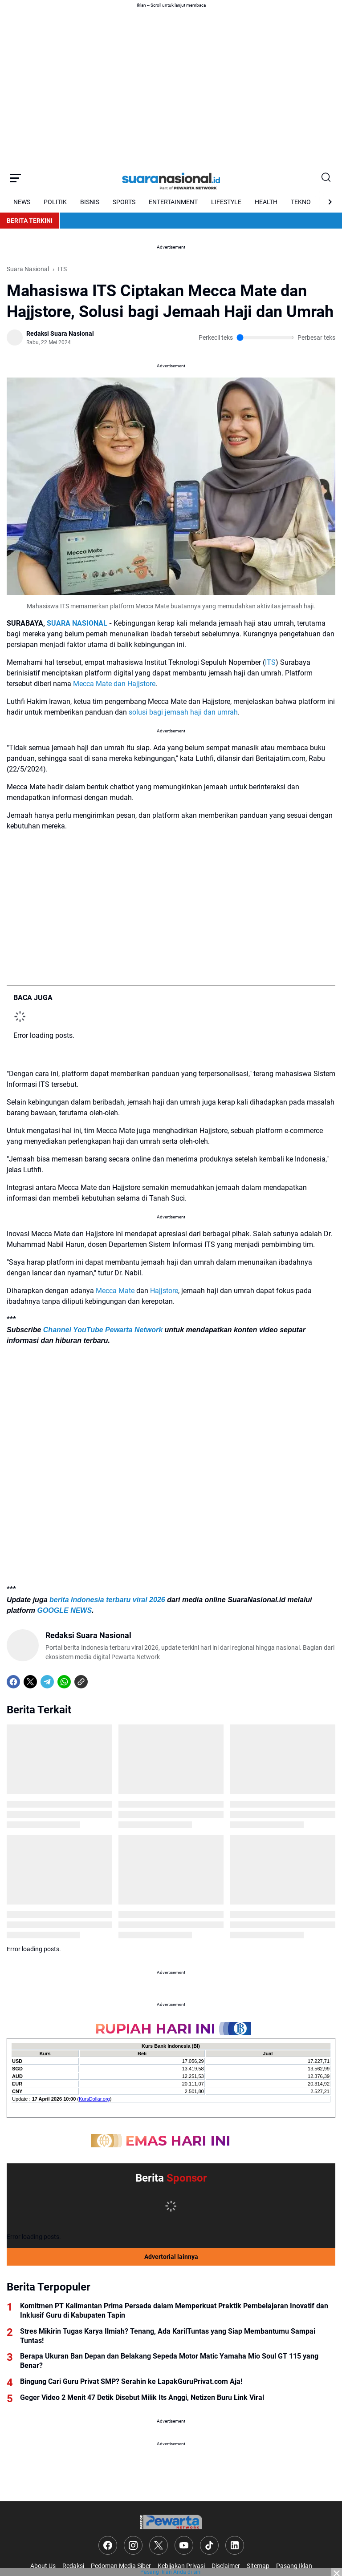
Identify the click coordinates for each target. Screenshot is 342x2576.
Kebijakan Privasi (181, 2565)
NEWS (21, 201)
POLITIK (55, 201)
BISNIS (89, 201)
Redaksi (73, 2565)
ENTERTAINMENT (173, 201)
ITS (270, 662)
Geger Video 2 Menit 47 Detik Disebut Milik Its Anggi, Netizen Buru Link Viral (142, 2397)
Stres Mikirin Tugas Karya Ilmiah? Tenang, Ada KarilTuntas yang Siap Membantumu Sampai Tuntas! (167, 2336)
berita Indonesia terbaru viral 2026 (107, 1599)
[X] (30, 1681)
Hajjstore (164, 1290)
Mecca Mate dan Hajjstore (114, 683)
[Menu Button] (15, 178)
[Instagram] (133, 2545)
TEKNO (301, 201)
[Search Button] (326, 178)
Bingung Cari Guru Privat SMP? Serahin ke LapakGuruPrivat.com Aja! (131, 2381)
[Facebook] (13, 1681)
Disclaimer (226, 2565)
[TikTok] (209, 2545)
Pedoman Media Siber (121, 2565)
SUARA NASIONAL (77, 623)
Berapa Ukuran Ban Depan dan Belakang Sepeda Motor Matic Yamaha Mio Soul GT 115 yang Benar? (169, 2361)
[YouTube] (184, 2545)
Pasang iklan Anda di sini (171, 2572)
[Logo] (171, 2522)
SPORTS (124, 201)
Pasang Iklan (294, 2565)
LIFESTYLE (226, 201)
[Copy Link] (81, 1681)
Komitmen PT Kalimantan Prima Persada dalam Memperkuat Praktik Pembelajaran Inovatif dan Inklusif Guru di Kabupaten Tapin (174, 2310)
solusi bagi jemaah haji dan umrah (183, 712)
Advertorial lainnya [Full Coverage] (171, 2256)
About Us (43, 2565)
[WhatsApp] (64, 1681)
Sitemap (258, 2565)
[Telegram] (47, 1681)
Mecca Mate (115, 1290)
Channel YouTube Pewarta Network (103, 1330)
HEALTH (266, 201)
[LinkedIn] (234, 2545)
